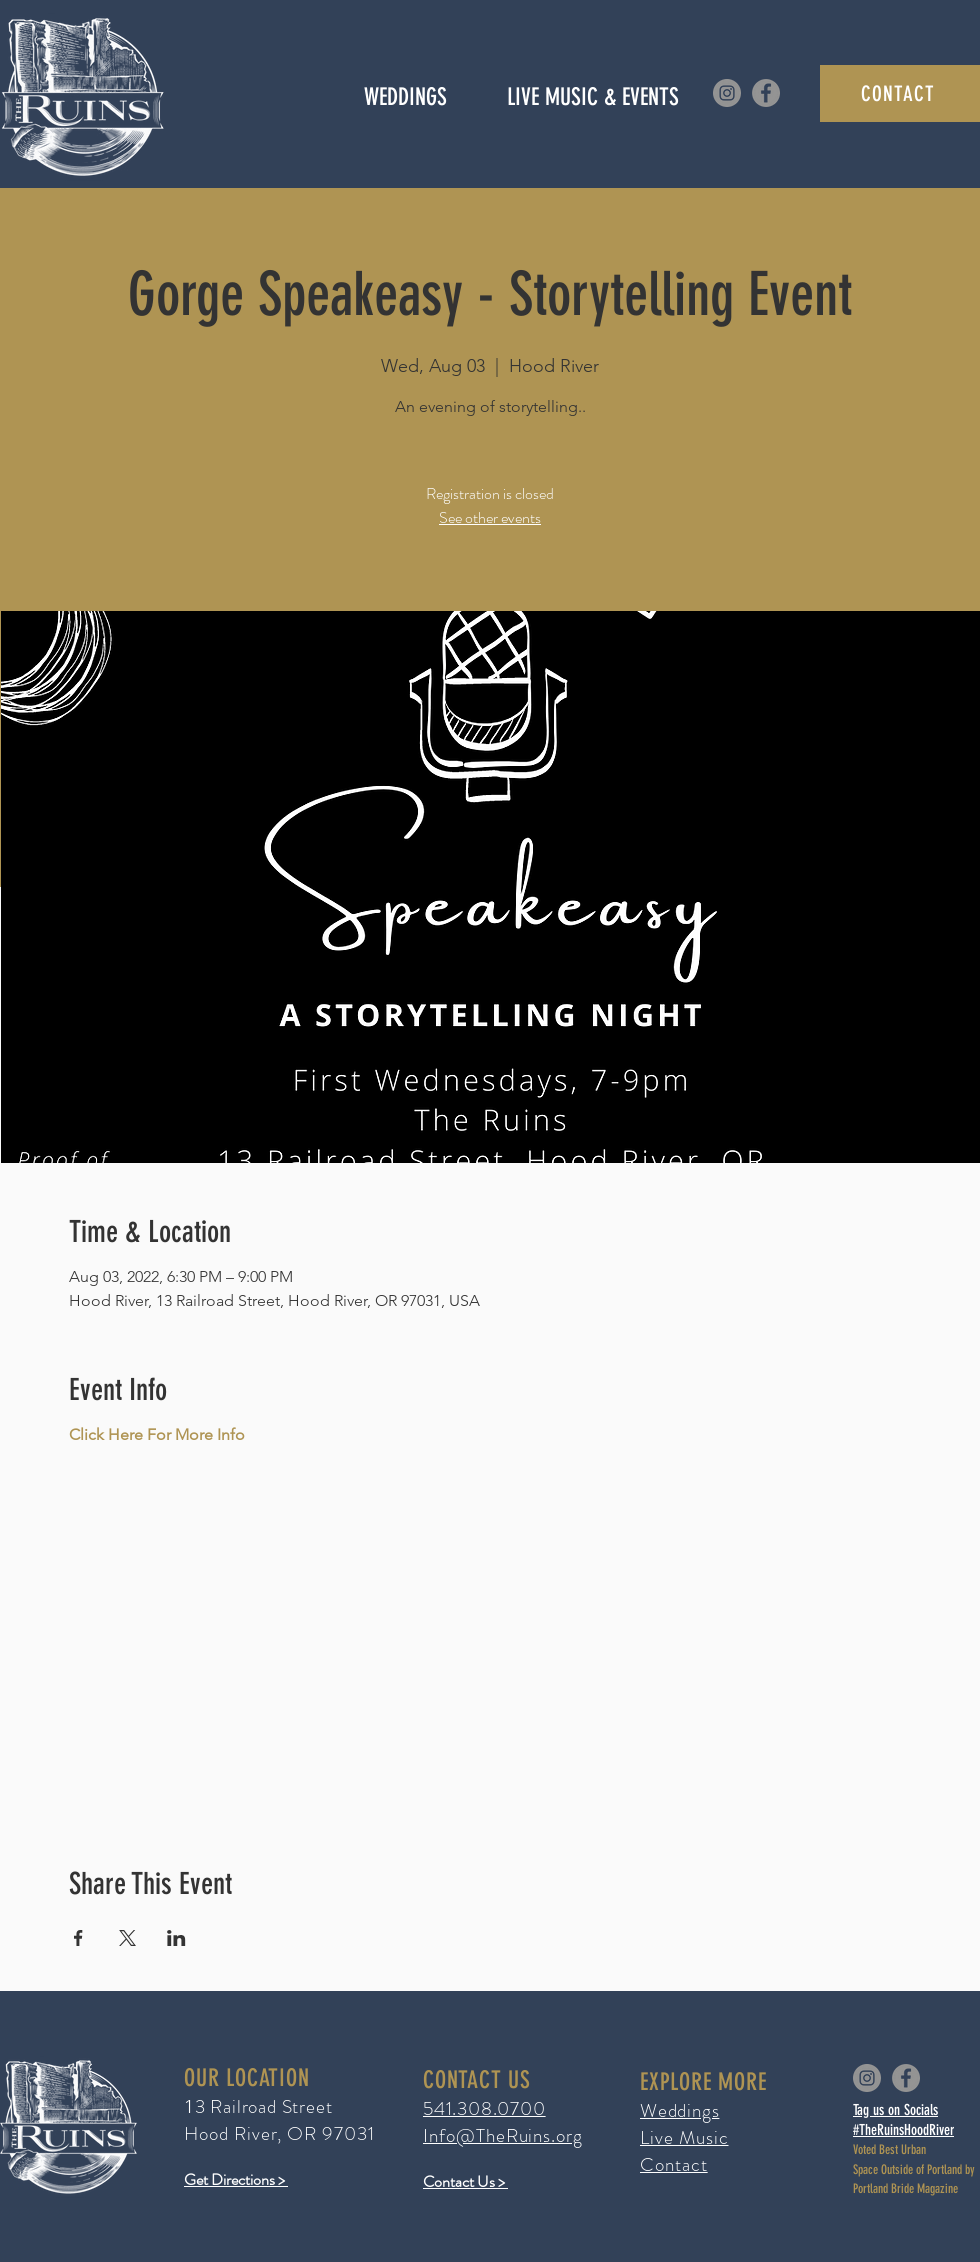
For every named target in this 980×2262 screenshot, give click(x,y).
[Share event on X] (127, 1938)
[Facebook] (766, 93)
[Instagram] (727, 93)
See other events (490, 517)
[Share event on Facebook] (78, 1938)
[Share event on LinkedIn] (176, 1938)
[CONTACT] (900, 93)
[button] (592, 97)
